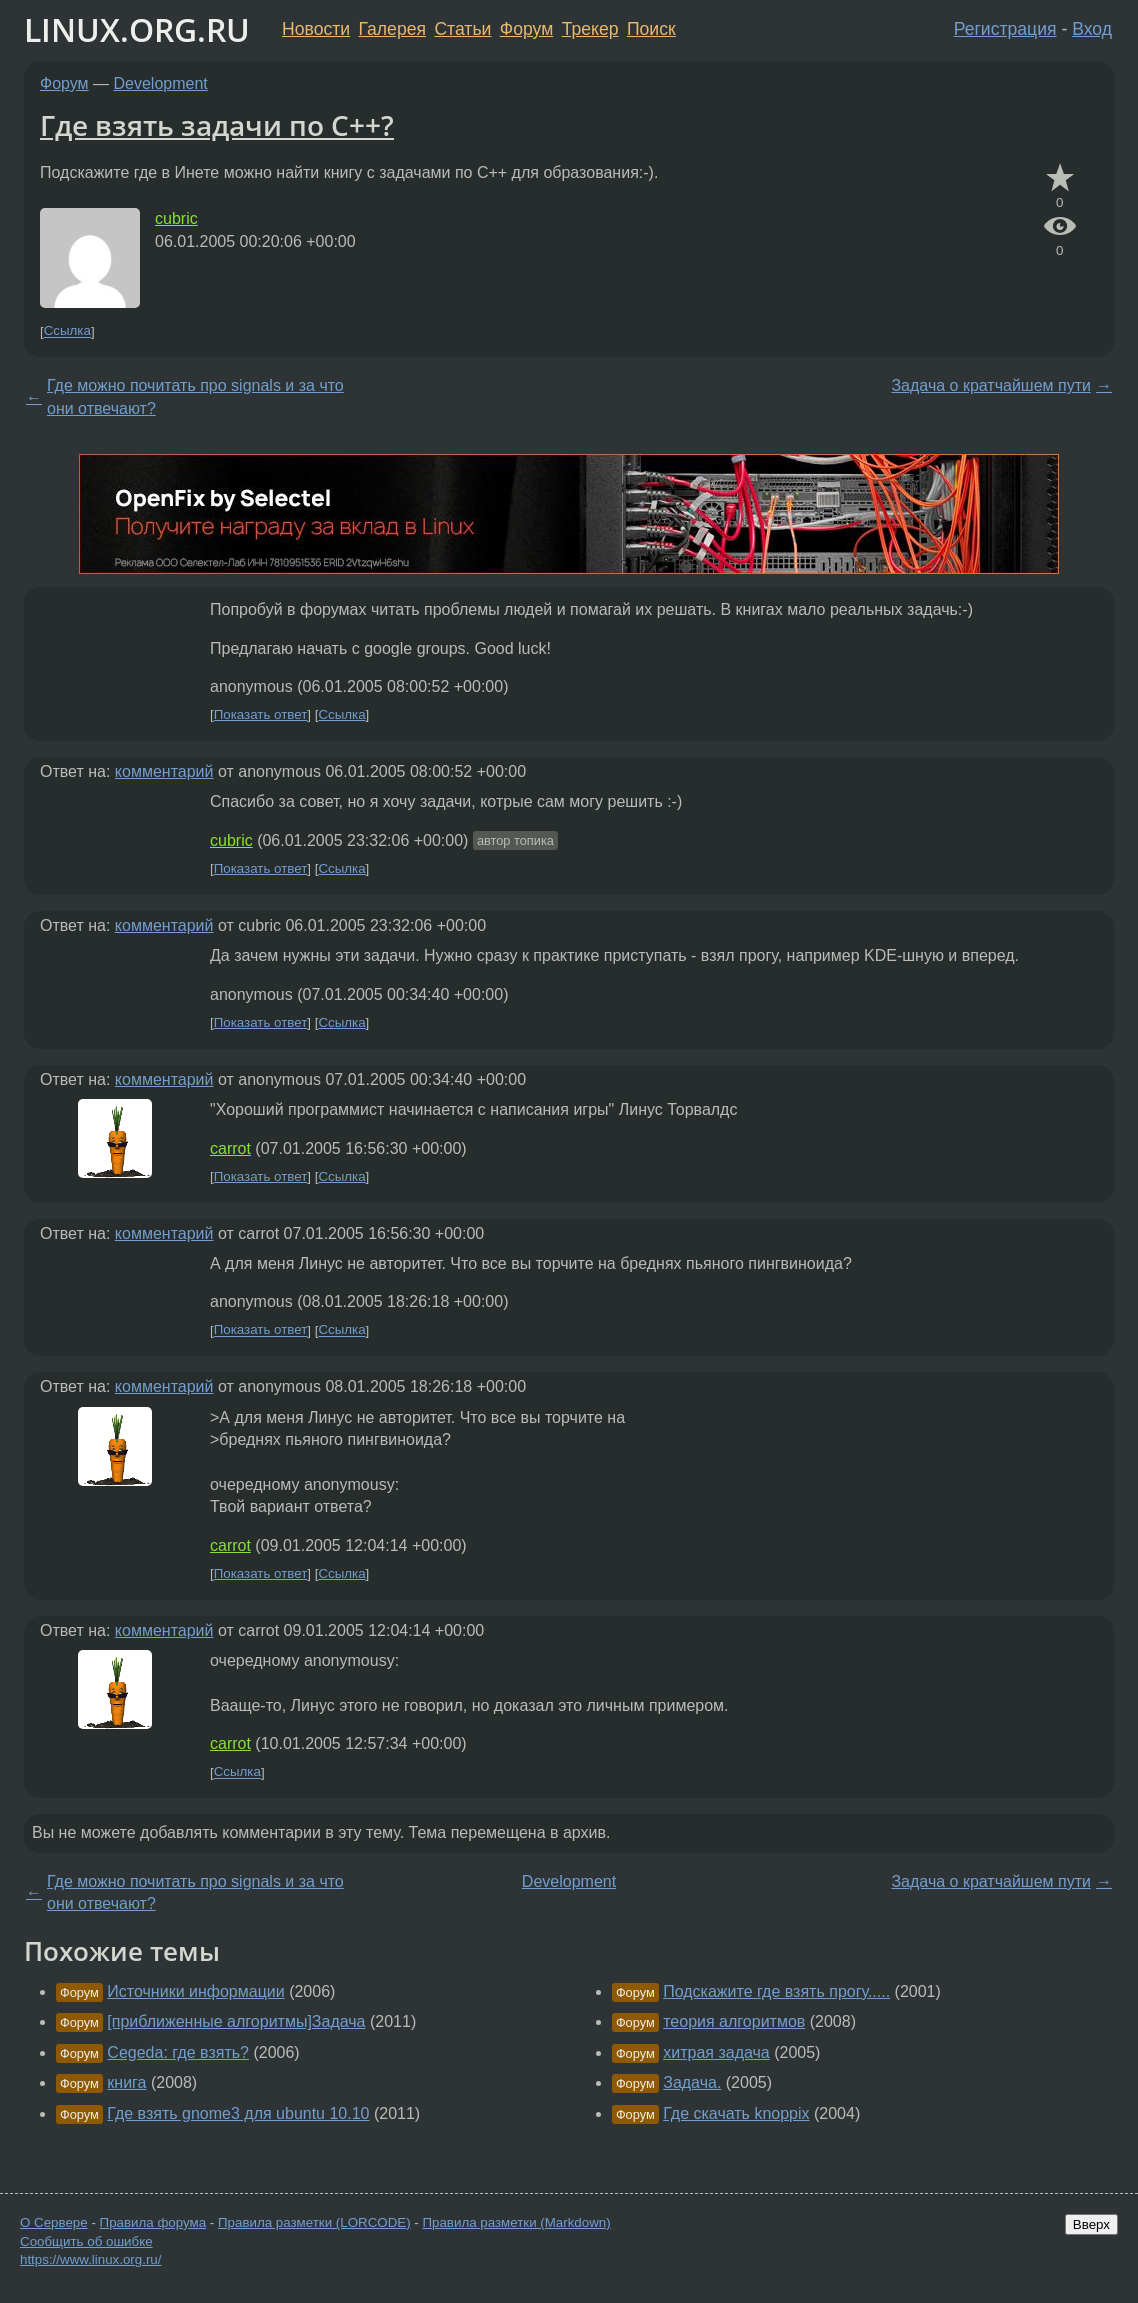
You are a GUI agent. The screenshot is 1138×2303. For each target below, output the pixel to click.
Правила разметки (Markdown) (516, 2222)
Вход (1092, 29)
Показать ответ (261, 714)
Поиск (651, 29)
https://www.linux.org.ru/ (90, 2259)
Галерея (392, 29)
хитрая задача (716, 2052)
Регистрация (1005, 29)
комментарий (164, 771)
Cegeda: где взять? (178, 2052)
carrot (230, 1148)
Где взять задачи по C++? (217, 125)
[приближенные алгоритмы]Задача (236, 2021)
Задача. (692, 2082)
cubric (176, 218)
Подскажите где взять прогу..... (776, 1991)
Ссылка (67, 331)
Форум (526, 29)
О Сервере (54, 2222)
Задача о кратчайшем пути (991, 385)
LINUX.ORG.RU (137, 29)
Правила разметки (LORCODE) (314, 2222)
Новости (316, 29)
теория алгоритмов (734, 2021)
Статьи (462, 29)
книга (126, 2082)
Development (161, 83)
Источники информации (195, 1991)
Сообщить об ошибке (86, 2241)
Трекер (590, 29)
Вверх (1091, 2224)
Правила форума (153, 2222)
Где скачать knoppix (736, 2113)
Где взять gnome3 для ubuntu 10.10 (238, 2113)
